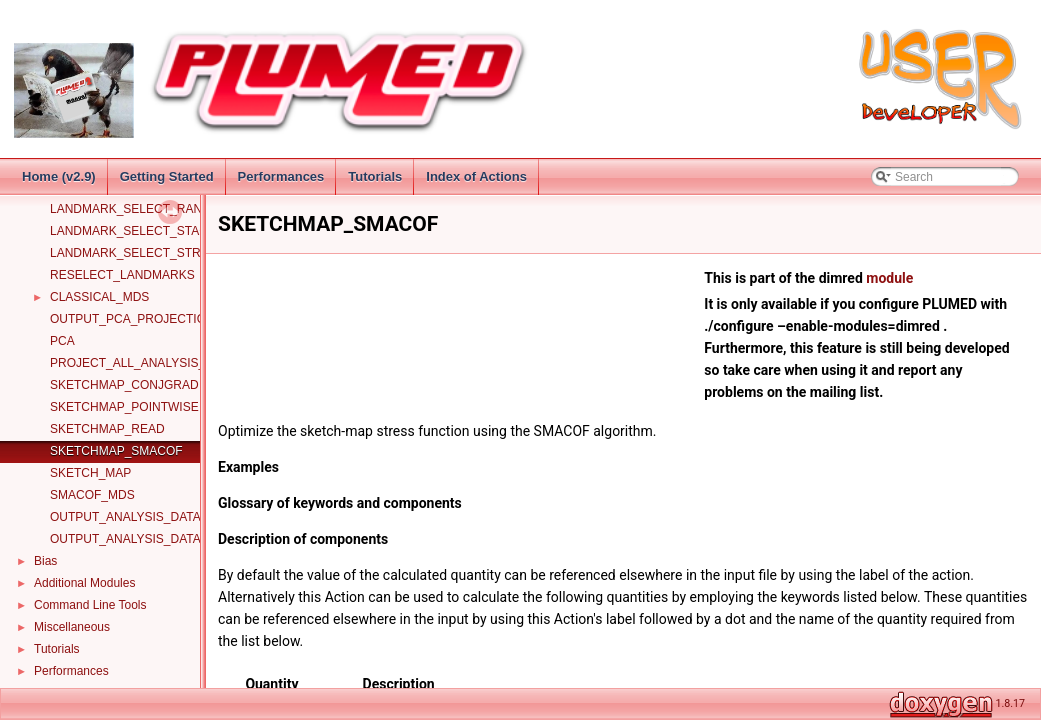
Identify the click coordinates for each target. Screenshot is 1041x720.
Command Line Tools (90, 605)
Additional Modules (84, 583)
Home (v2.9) (59, 176)
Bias (45, 561)
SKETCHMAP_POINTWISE (124, 407)
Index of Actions (476, 176)
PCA (62, 341)
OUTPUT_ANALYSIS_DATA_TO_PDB (152, 539)
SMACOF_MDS (92, 495)
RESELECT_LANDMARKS (122, 275)
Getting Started (167, 176)
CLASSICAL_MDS (99, 297)
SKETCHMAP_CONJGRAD (124, 385)
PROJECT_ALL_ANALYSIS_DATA (142, 363)
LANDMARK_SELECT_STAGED (137, 231)
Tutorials (375, 176)
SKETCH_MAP (90, 473)
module (889, 278)
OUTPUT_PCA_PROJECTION (132, 319)
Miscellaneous (72, 627)
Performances (281, 176)
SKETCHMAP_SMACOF (116, 451)
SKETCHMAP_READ (107, 429)
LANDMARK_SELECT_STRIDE (135, 253)
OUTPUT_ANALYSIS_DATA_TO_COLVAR (164, 517)
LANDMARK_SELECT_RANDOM (140, 209)
